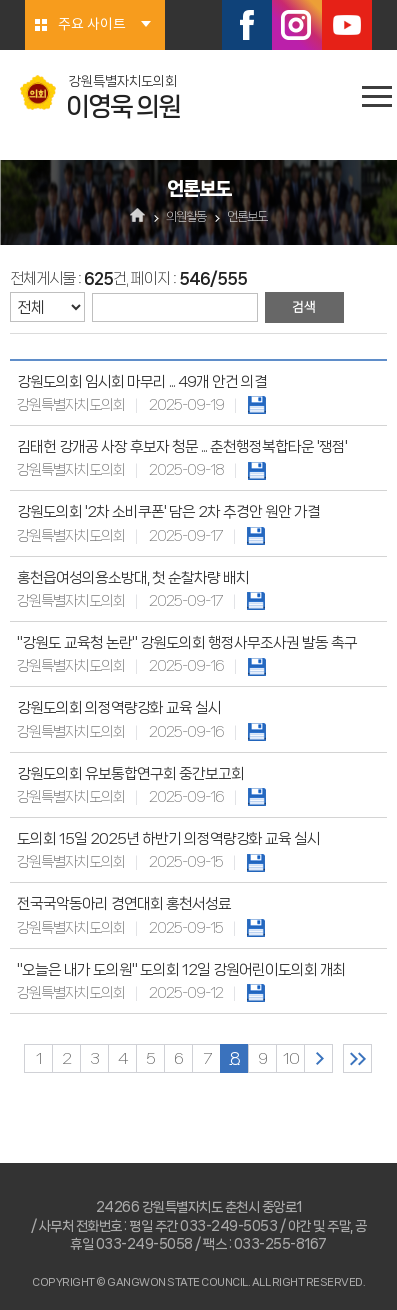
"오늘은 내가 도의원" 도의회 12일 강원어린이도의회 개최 (181, 970)
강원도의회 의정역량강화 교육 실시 (119, 708)
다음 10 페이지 (318, 1058)
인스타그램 (297, 25)
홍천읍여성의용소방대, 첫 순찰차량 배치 (133, 578)
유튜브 (347, 25)
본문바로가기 (0, 0)
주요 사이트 (92, 25)
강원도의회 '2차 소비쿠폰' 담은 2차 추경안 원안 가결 (168, 512)
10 (291, 1058)
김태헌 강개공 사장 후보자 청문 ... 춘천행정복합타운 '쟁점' (182, 447)
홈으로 (137, 217)
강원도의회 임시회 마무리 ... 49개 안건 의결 (142, 382)
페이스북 (247, 25)
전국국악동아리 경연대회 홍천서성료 (124, 904)
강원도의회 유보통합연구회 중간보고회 (130, 774)
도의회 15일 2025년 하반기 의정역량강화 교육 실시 (168, 839)
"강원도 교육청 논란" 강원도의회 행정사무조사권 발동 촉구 (187, 643)
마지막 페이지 (357, 1058)
